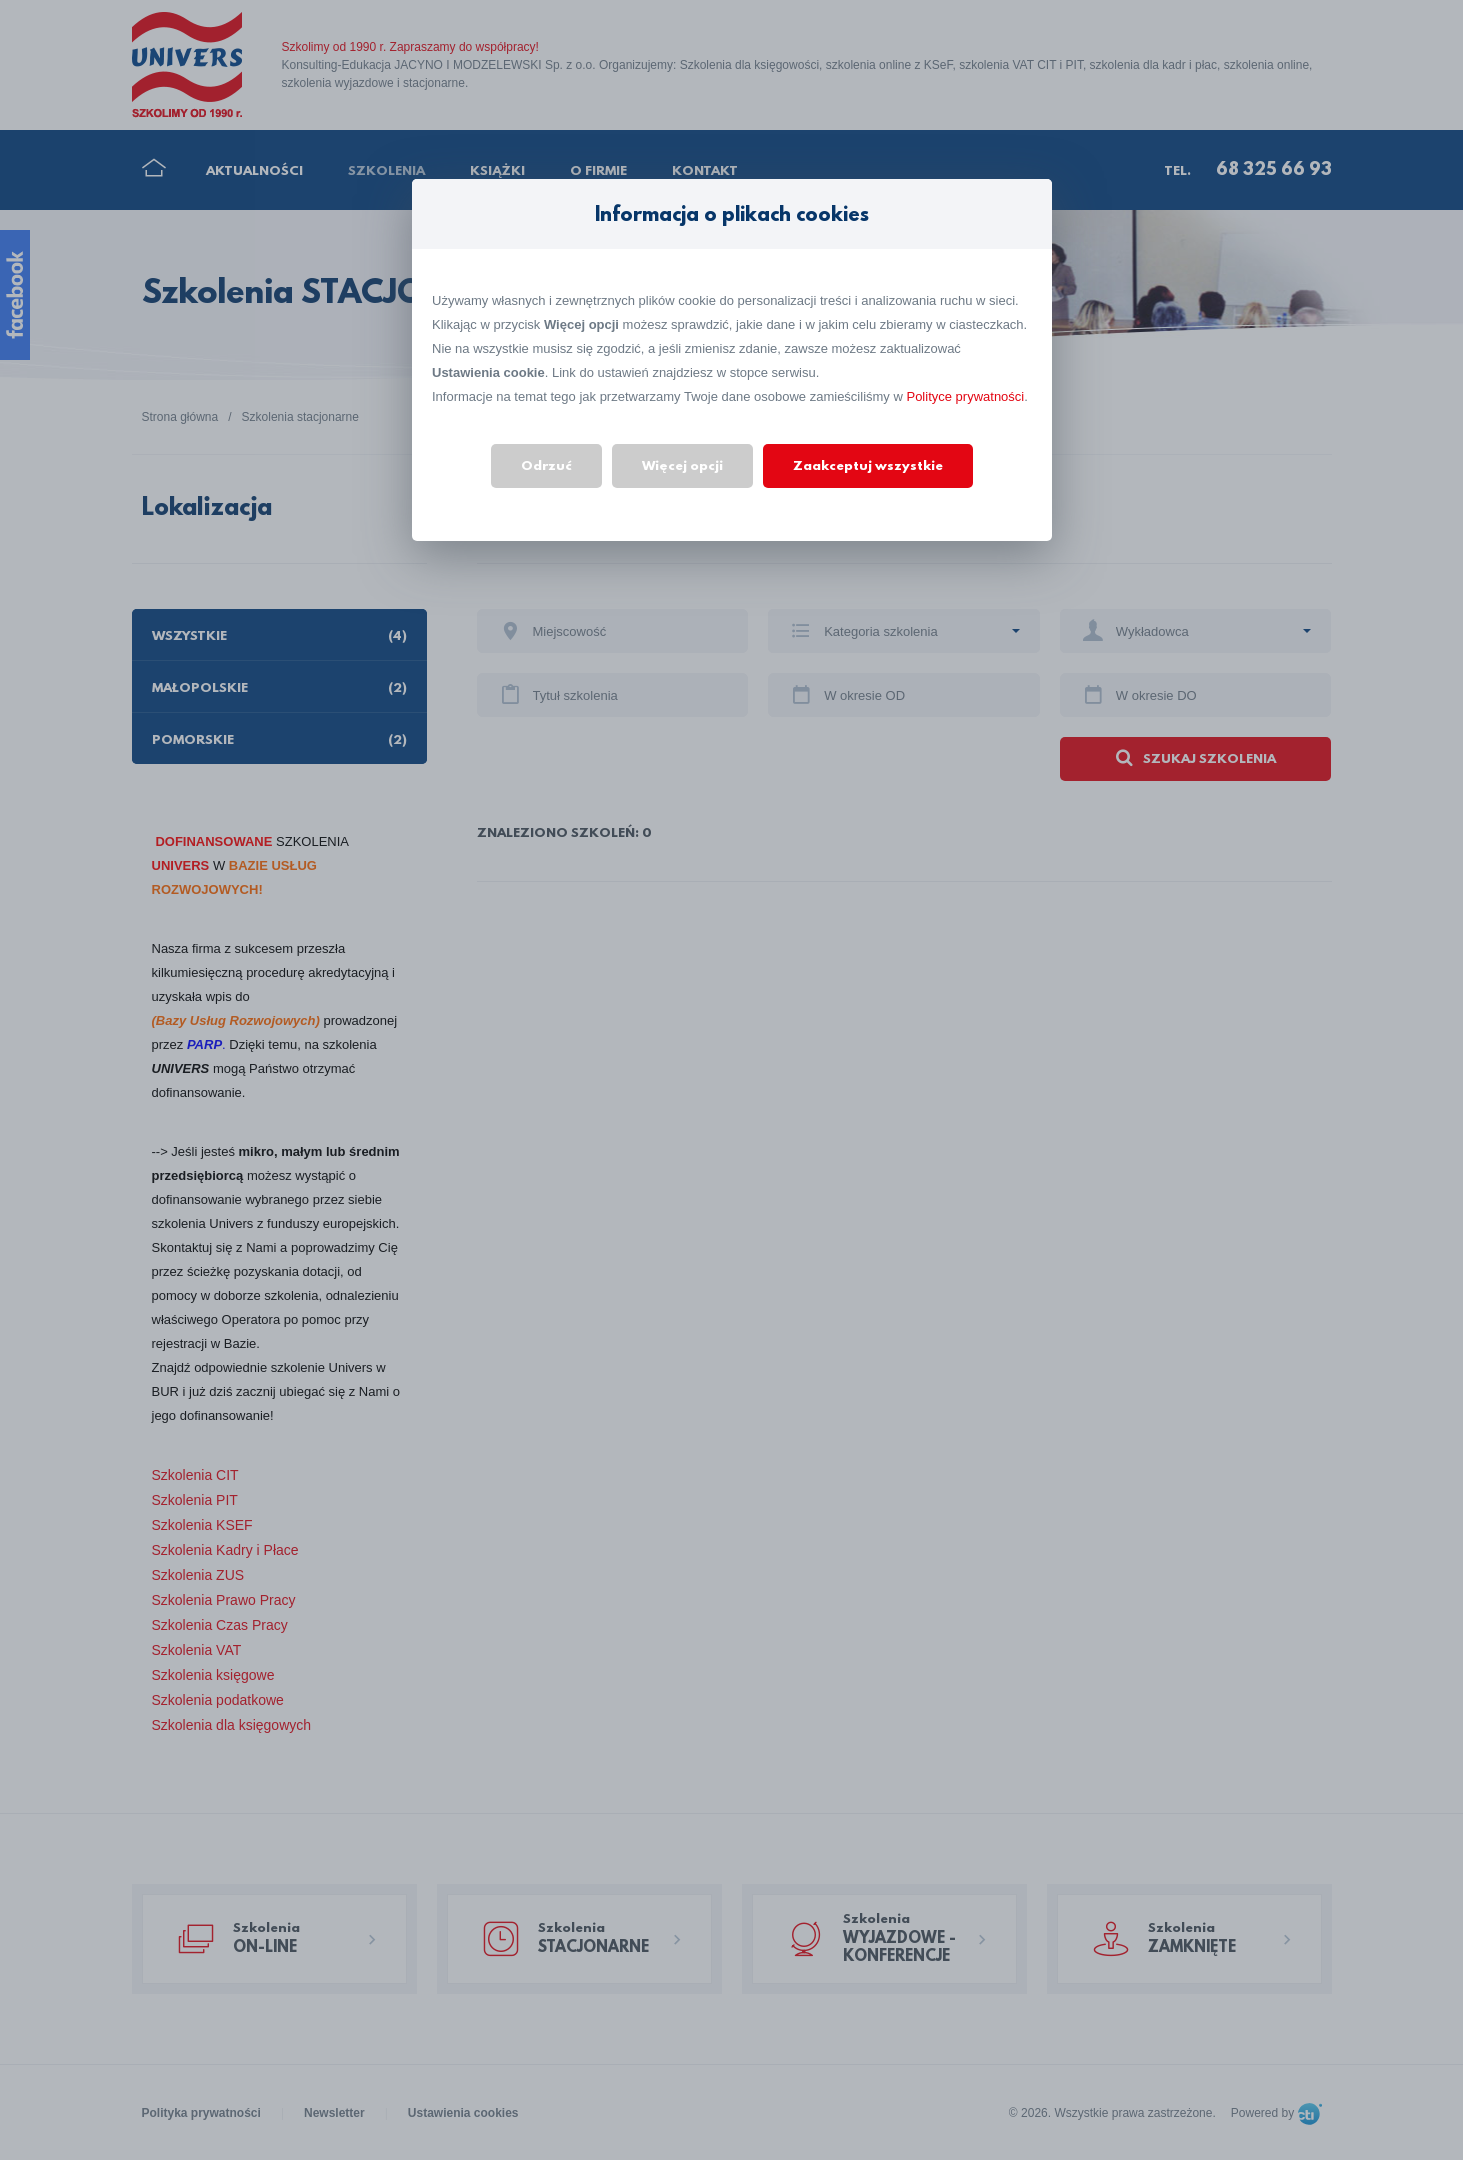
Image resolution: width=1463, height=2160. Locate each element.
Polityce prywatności (965, 396)
